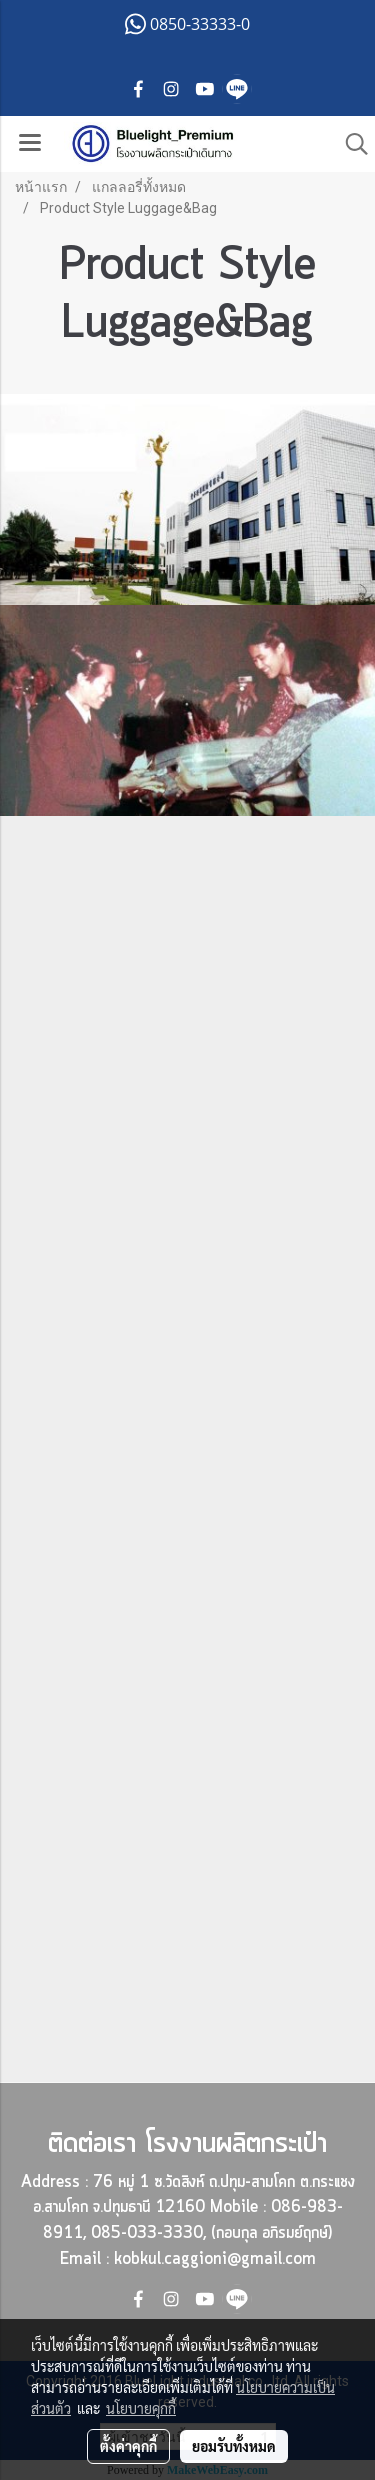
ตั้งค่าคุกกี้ (128, 2446)
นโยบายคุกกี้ (141, 2408)
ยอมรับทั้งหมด (234, 2446)
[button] (350, 144)
